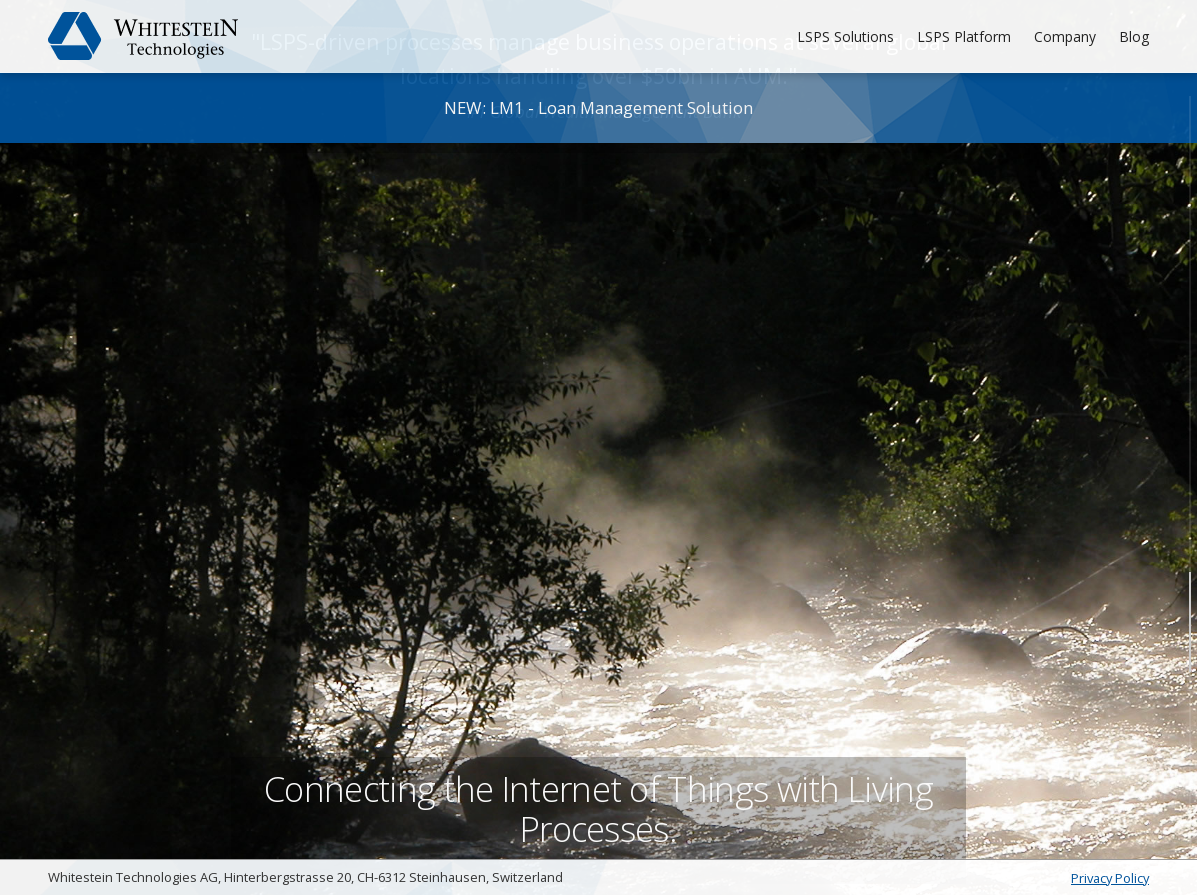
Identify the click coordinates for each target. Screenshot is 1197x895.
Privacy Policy (1110, 878)
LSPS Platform (964, 36)
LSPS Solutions (845, 36)
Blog (1134, 36)
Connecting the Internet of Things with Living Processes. (599, 799)
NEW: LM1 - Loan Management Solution (598, 107)
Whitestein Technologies (143, 36)
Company (1065, 36)
